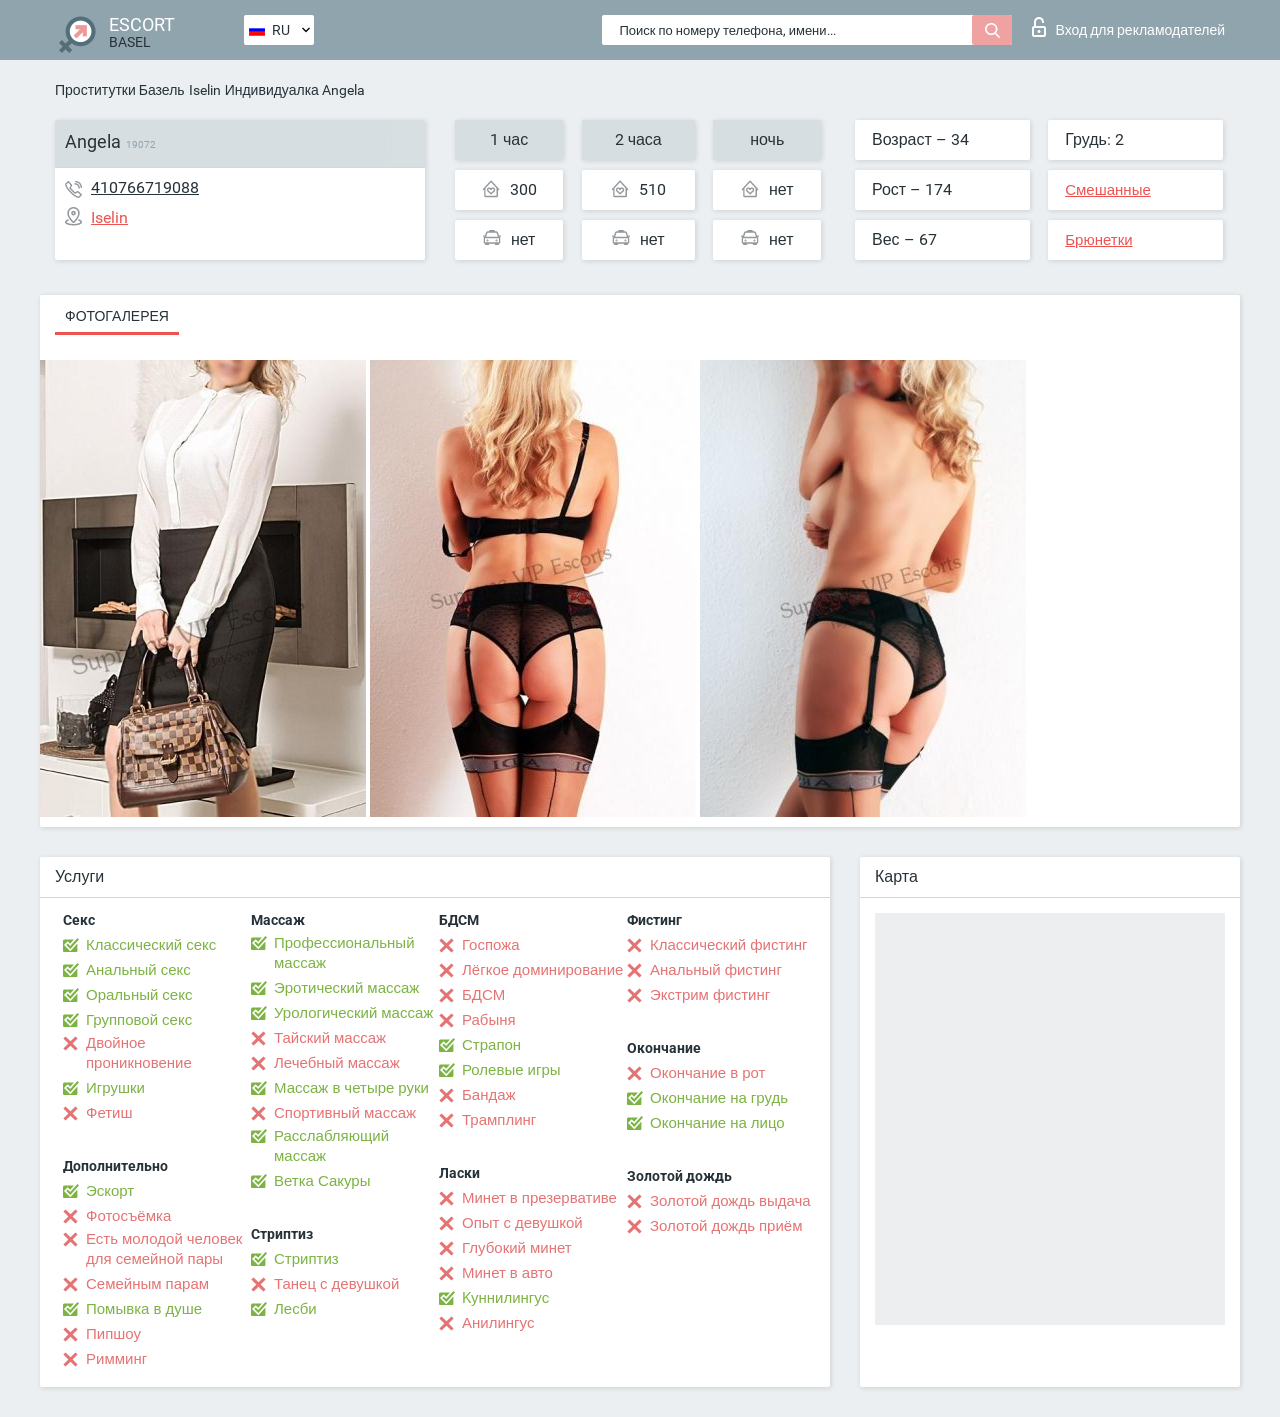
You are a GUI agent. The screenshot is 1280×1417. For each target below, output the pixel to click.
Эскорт (110, 1191)
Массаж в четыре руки (351, 1088)
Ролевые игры (511, 1070)
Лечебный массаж (337, 1063)
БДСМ (483, 995)
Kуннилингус (505, 1298)
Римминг (116, 1359)
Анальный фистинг (716, 970)
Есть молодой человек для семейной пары (164, 1249)
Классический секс (151, 945)
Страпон (491, 1045)
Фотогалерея (117, 316)
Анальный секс (138, 970)
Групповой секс (139, 1020)
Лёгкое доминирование (542, 970)
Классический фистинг (728, 945)
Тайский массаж (330, 1038)
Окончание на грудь (719, 1098)
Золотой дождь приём (726, 1226)
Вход (1128, 27)
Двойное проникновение (139, 1053)
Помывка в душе (144, 1309)
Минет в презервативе (539, 1198)
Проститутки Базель (120, 90)
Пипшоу (113, 1334)
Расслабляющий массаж (331, 1146)
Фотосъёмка (128, 1216)
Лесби (295, 1309)
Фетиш (109, 1113)
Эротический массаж (346, 988)
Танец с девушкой (336, 1284)
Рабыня (489, 1020)
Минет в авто (507, 1273)
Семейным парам (147, 1284)
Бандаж (489, 1095)
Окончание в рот (707, 1073)
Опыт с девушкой (522, 1223)
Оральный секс (139, 995)
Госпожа (491, 945)
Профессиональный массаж (344, 953)
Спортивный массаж (345, 1113)
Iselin (205, 90)
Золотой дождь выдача (730, 1201)
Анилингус (498, 1323)
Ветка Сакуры (322, 1181)
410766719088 (145, 187)
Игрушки (115, 1088)
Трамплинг (499, 1120)
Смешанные (1108, 190)
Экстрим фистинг (710, 995)
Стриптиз (306, 1259)
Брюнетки (1098, 240)
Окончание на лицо (717, 1123)
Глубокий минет (517, 1248)
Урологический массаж (353, 1013)
